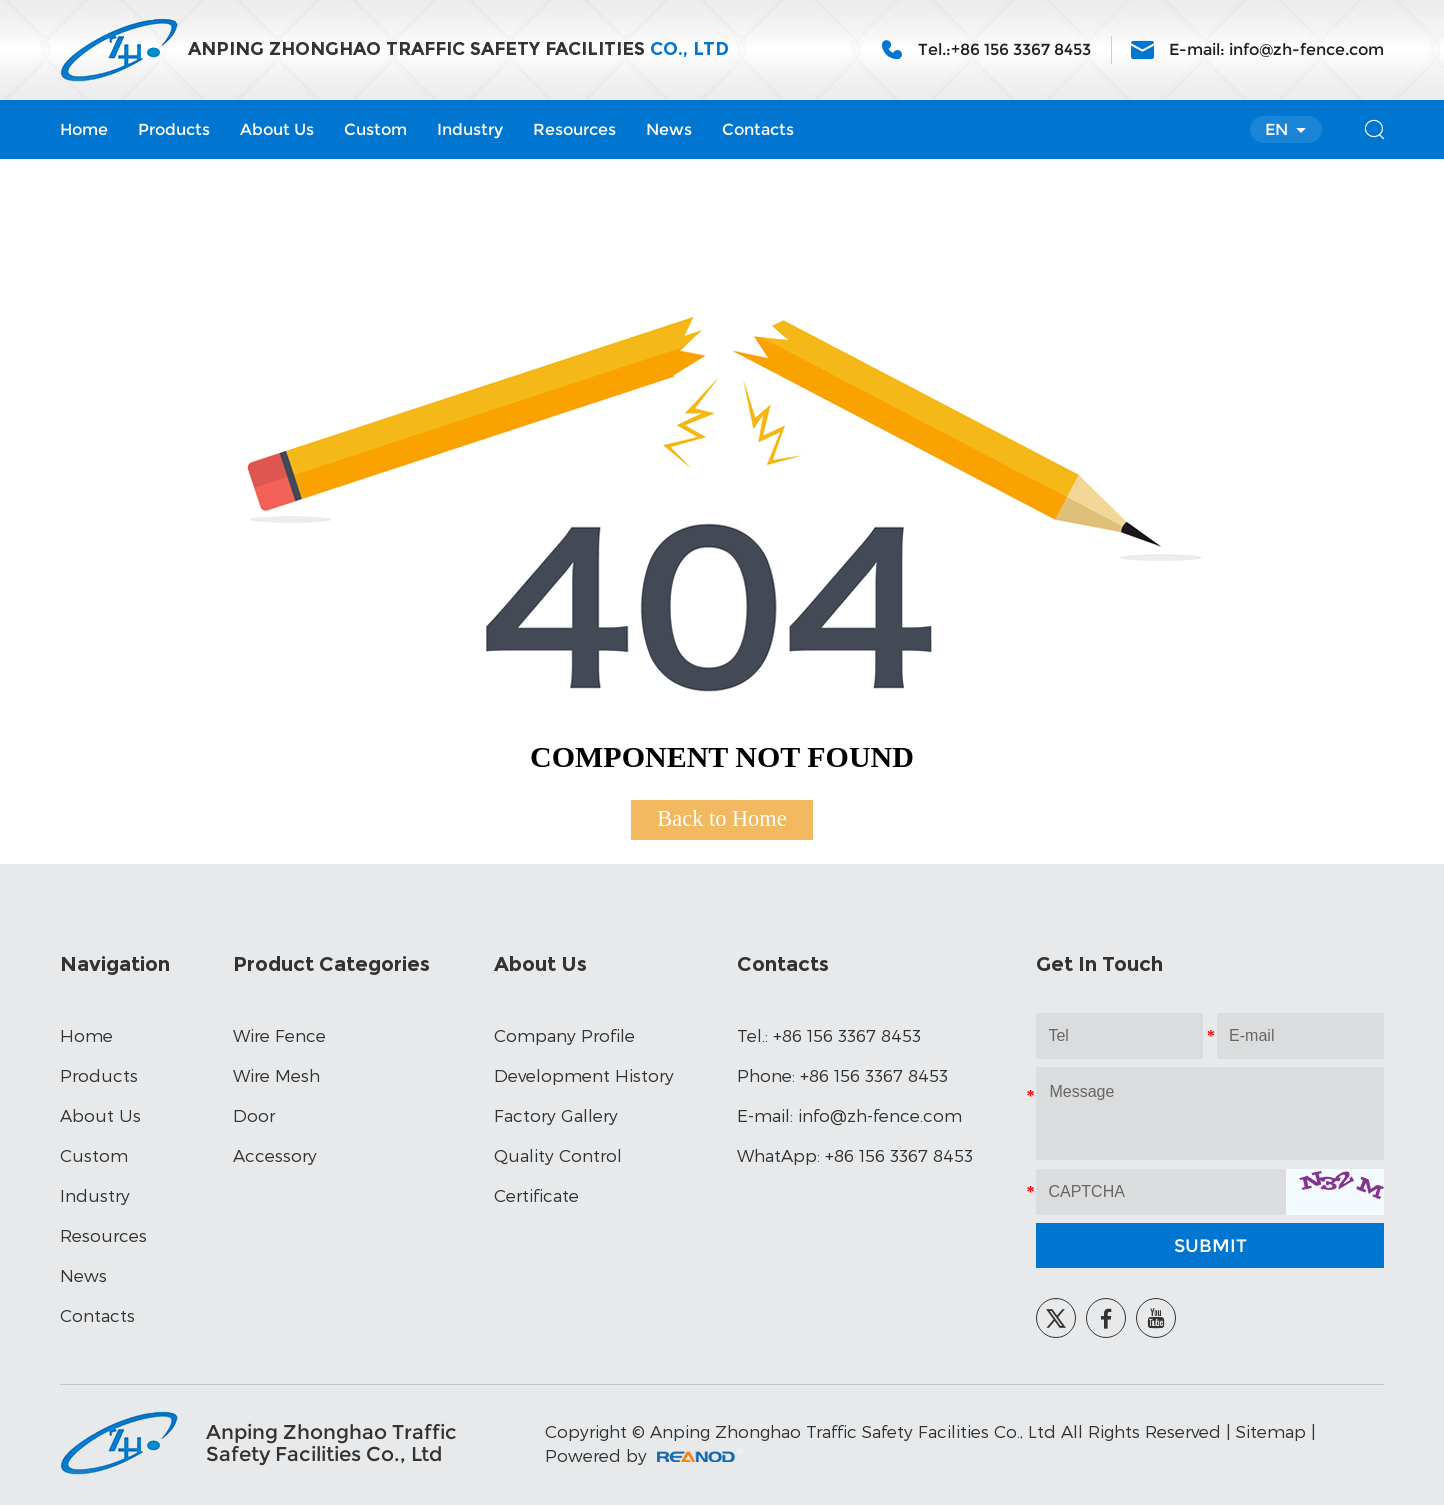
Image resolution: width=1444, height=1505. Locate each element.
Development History (584, 1075)
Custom (375, 129)
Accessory (275, 1155)
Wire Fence (279, 1035)
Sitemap (1271, 1431)
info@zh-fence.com (1306, 49)
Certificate (536, 1195)
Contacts (758, 129)
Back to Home (721, 818)
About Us (277, 129)
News (669, 129)
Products (174, 129)
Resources (574, 129)
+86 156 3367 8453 (899, 1155)
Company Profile (564, 1035)
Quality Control (558, 1155)
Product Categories (331, 964)
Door (254, 1115)
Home (84, 129)
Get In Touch (1099, 964)
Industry (470, 129)
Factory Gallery (556, 1115)
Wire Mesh (276, 1075)
